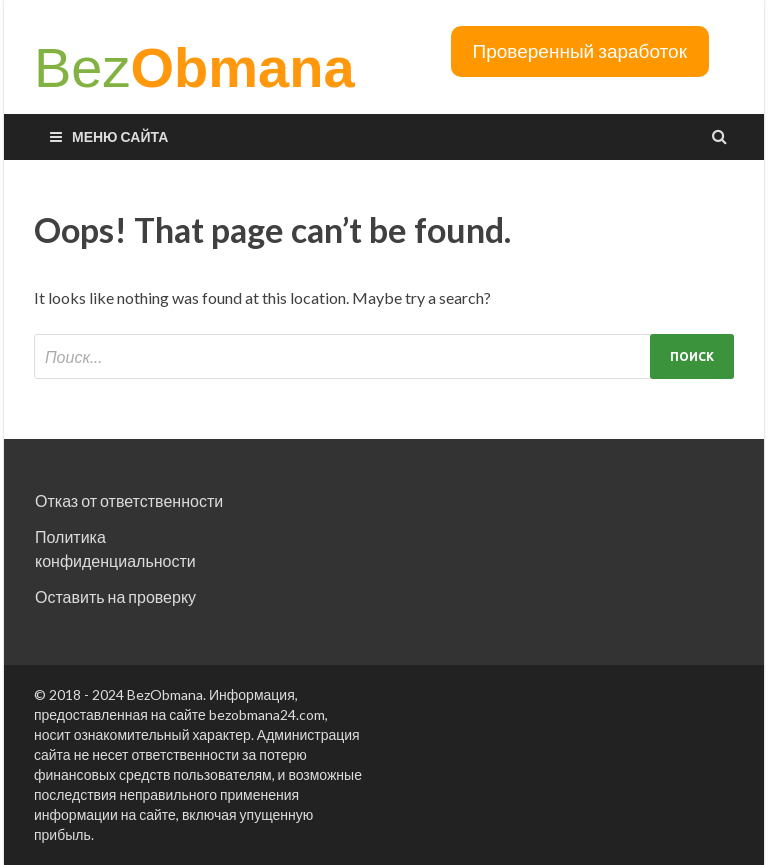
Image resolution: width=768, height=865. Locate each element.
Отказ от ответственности (129, 500)
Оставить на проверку (115, 596)
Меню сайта (120, 136)
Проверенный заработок (580, 50)
